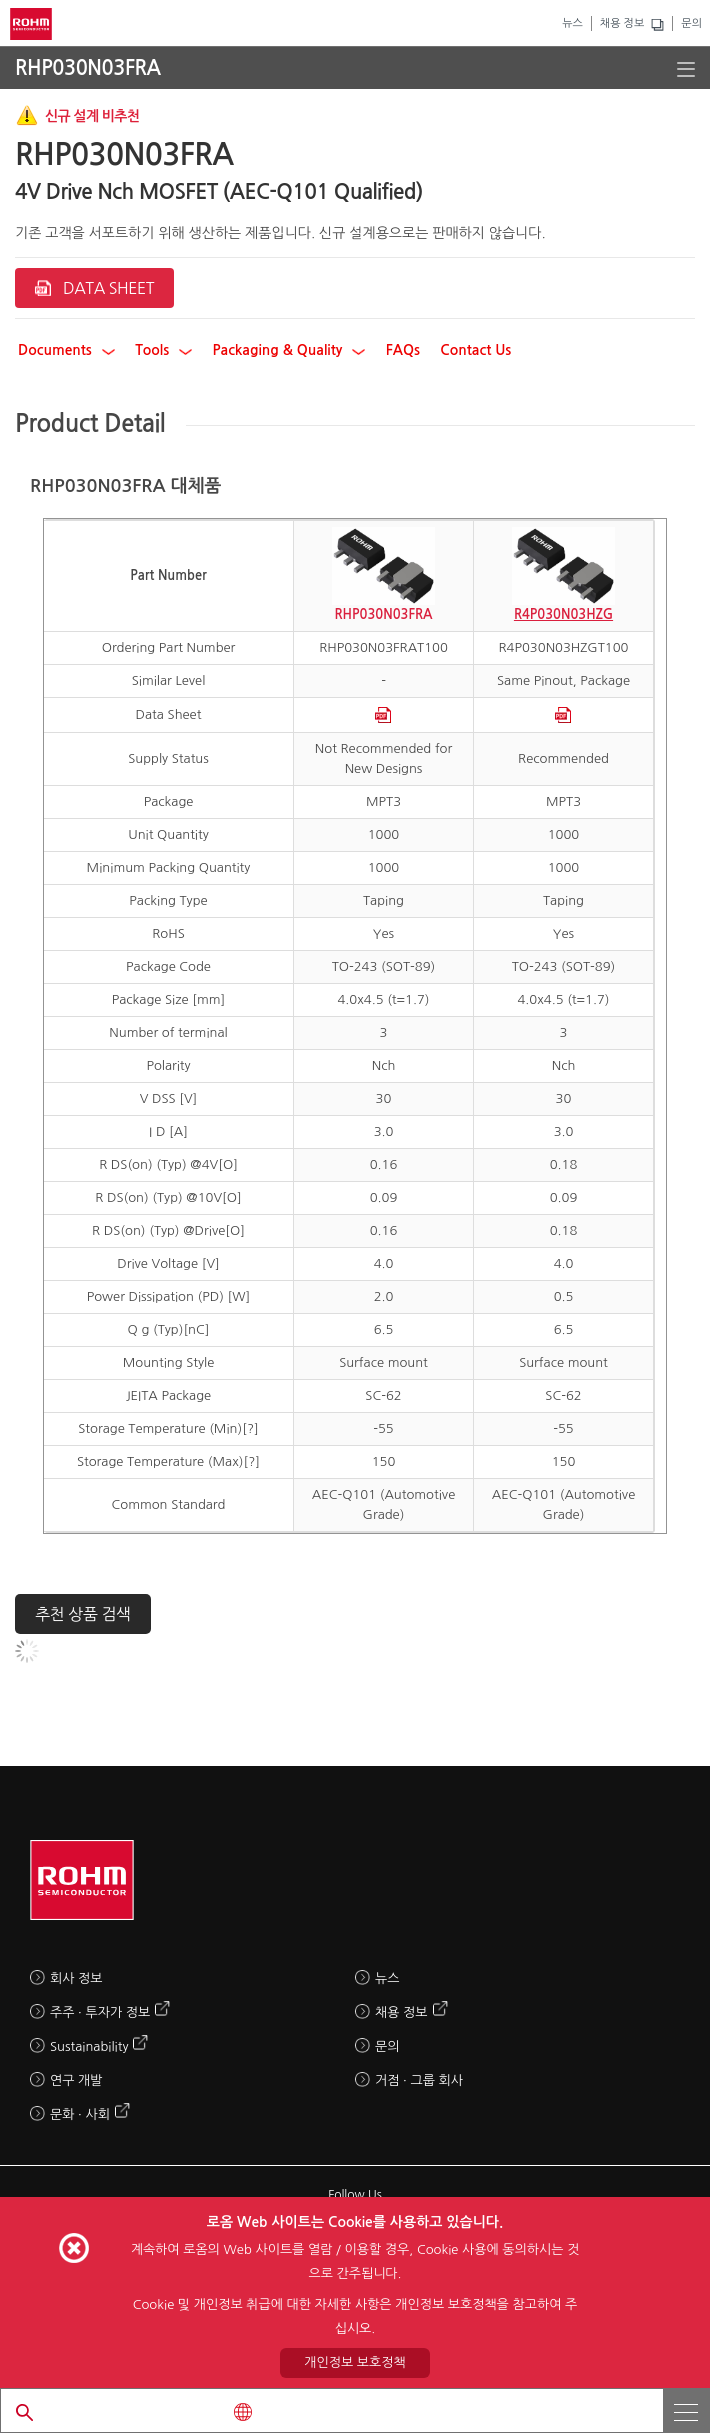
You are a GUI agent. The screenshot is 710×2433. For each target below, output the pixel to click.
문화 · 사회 (80, 2114)
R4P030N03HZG (563, 614)
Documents (66, 350)
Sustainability (89, 2046)
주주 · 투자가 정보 (100, 2012)
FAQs (403, 350)
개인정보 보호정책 (354, 2362)
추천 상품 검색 (83, 1614)
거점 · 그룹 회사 (419, 2080)
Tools (163, 350)
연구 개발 (76, 2080)
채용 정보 (622, 23)
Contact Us (475, 350)
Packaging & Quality (289, 350)
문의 (691, 23)
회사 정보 (76, 1978)
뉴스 (572, 23)
